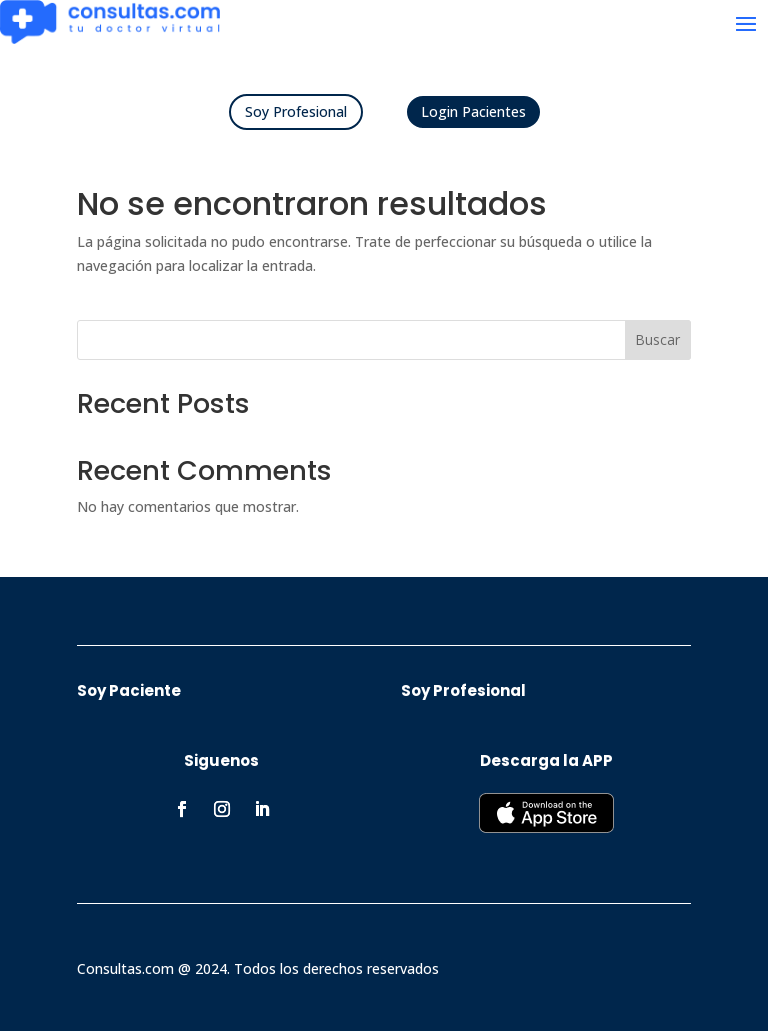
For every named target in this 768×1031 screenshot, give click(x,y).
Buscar (657, 339)
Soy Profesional (296, 111)
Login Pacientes (473, 111)
